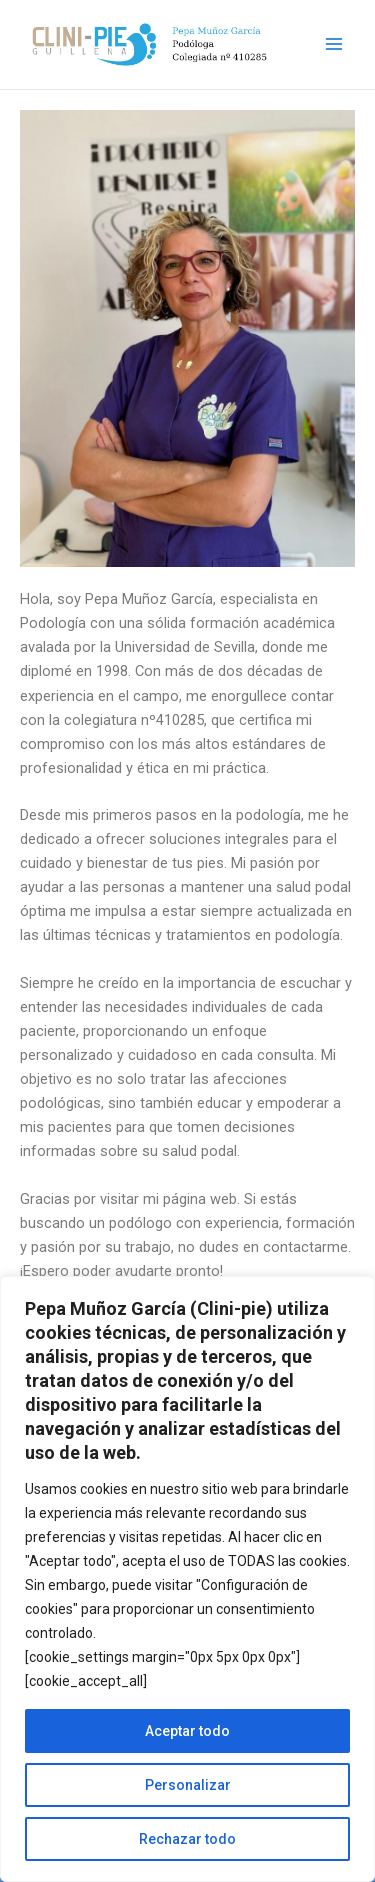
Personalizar (188, 1785)
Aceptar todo (187, 1731)
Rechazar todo (187, 1839)
